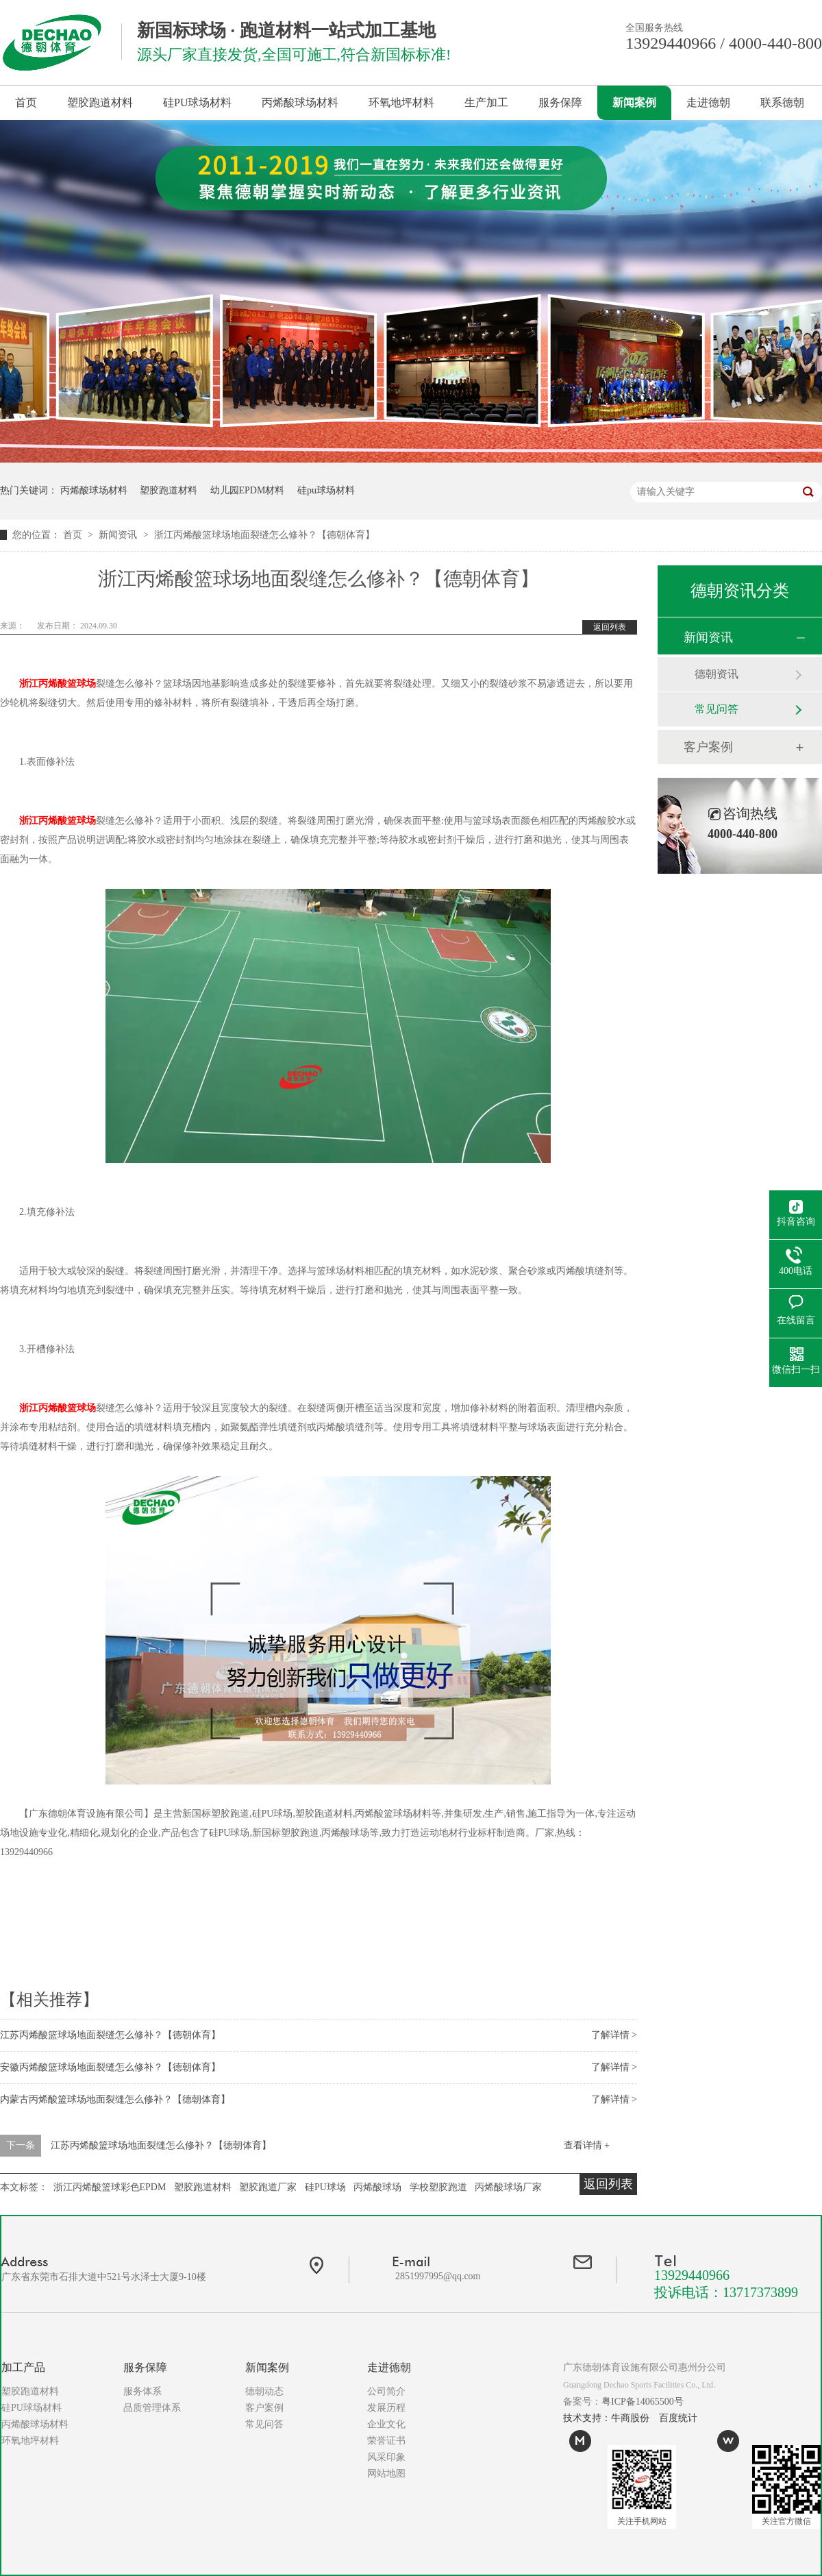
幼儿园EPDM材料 (247, 490)
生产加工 (486, 102)
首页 (26, 102)
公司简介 (386, 2391)
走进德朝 (708, 102)
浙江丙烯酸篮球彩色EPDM (109, 2187)
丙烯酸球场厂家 (508, 2187)
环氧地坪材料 (401, 102)
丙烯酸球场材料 (300, 102)
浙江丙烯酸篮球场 (57, 683)
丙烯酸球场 (377, 2187)
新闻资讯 (119, 535)
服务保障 (560, 102)
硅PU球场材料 (197, 102)
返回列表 (609, 627)
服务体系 (142, 2391)
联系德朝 (782, 102)
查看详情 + (587, 2145)
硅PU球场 (325, 2187)
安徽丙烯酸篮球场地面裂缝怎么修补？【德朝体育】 (110, 2067)
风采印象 (386, 2457)
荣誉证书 (386, 2441)
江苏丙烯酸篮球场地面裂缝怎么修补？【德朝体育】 (110, 2035)
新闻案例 (634, 102)
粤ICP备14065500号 (642, 2401)
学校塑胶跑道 (438, 2187)
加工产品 (23, 2367)
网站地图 (386, 2473)
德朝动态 (264, 2391)
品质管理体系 (152, 2408)
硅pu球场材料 (326, 490)
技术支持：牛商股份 (606, 2418)
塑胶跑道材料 (100, 102)
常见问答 (716, 709)
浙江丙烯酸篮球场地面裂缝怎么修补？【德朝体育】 (264, 535)
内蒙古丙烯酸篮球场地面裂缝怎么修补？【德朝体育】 (115, 2099)
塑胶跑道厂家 (268, 2187)
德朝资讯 (716, 674)
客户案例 (708, 747)
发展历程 (386, 2408)
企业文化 (386, 2424)
